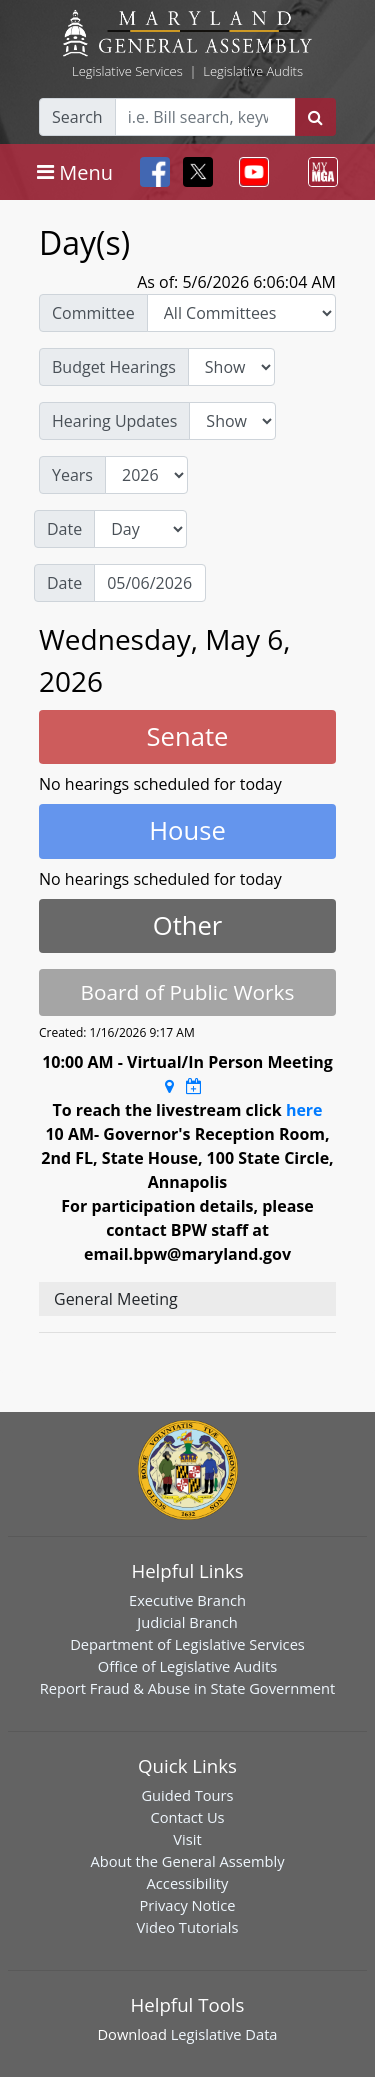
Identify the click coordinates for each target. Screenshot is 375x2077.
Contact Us (187, 1817)
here (304, 1110)
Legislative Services (127, 71)
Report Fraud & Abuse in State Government (187, 1688)
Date (64, 529)
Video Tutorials (188, 1927)
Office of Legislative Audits (187, 1666)
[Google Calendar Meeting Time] (194, 1086)
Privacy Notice (187, 1905)
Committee (93, 313)
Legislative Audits (253, 71)
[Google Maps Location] (169, 1086)
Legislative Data (224, 2034)
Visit (187, 1839)
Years (72, 475)
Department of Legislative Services (187, 1644)
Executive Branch (187, 1600)
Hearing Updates (114, 421)
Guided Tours (187, 1795)
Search (77, 117)
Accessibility (188, 1883)
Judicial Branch (187, 1622)
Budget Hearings (114, 367)
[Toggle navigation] (75, 172)
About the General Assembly (187, 1861)
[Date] (150, 583)
